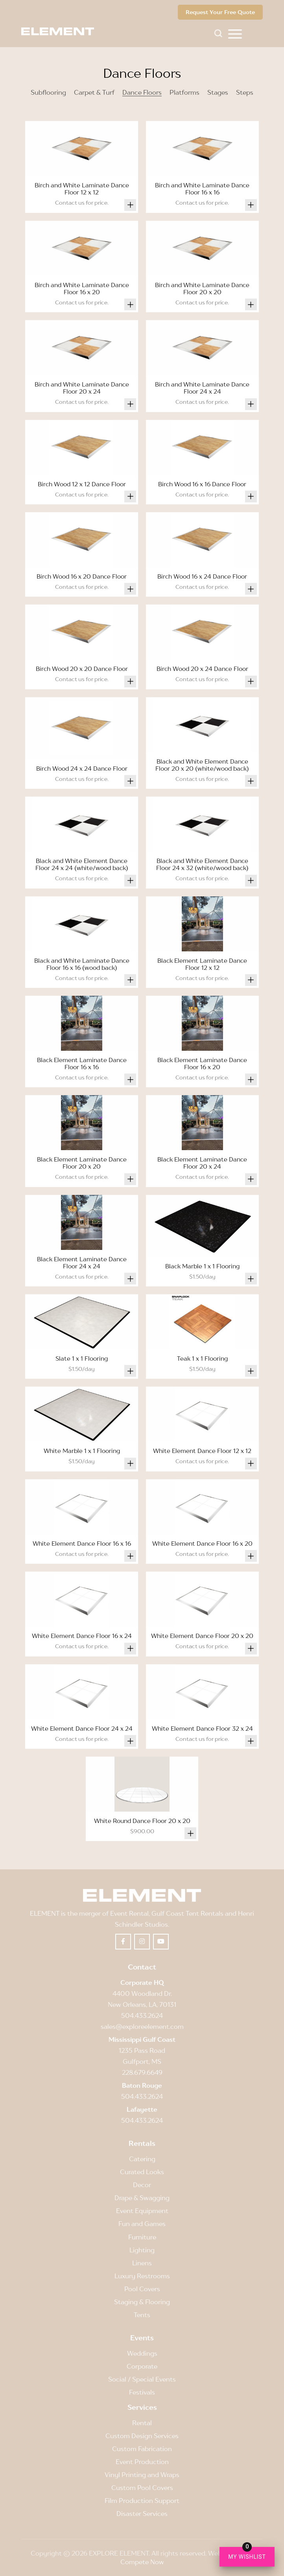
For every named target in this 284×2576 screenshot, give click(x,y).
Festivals (142, 2392)
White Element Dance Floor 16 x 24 (82, 1635)
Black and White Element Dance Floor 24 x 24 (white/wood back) (81, 864)
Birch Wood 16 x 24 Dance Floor (202, 576)
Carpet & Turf (94, 92)
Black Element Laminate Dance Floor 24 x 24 (82, 1262)
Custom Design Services (142, 2436)
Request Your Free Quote (220, 12)
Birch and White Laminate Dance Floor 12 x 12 (82, 188)
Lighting (142, 2250)
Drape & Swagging (142, 2198)
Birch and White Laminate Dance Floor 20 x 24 (82, 388)
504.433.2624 (142, 2015)
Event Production (142, 2462)
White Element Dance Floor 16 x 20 (202, 1543)
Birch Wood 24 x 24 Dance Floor (81, 768)
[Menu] (235, 33)
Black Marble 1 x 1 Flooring (202, 1266)
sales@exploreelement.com (142, 2026)
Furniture (142, 2237)
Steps (244, 92)
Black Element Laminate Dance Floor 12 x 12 (202, 964)
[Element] (60, 31)
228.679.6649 (142, 2072)
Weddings (142, 2353)
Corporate (142, 2366)
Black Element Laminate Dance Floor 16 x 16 (82, 1063)
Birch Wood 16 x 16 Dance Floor (202, 483)
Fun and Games (142, 2224)
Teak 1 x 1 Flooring (202, 1358)
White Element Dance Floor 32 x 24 (202, 1728)
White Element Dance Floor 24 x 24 (82, 1728)
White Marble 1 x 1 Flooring (82, 1450)
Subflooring (48, 92)
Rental (142, 2423)
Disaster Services (142, 2513)
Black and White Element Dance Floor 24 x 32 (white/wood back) (202, 864)
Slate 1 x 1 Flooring (81, 1358)
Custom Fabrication (142, 2449)
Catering (142, 2159)
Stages (217, 92)
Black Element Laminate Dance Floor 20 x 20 (82, 1163)
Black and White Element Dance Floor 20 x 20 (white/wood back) (202, 765)
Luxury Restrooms (142, 2276)
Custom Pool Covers (142, 2488)
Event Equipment (142, 2211)
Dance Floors (142, 92)
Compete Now (142, 2562)
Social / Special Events (142, 2379)
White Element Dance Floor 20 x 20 (202, 1635)
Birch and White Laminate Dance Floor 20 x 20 (202, 288)
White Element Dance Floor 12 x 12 (202, 1450)
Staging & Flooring (142, 2302)
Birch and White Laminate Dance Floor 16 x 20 (82, 288)
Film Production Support (142, 2501)
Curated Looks (142, 2172)
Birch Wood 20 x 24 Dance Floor (202, 668)
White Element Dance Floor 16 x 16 (82, 1543)
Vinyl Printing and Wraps (142, 2475)
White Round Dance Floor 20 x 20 (142, 1820)
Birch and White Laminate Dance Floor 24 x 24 (202, 388)
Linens (142, 2263)
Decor (142, 2185)
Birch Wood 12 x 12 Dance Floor (82, 483)
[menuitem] (235, 33)
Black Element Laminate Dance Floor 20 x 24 (202, 1163)
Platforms (184, 92)
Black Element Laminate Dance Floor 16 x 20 (202, 1063)
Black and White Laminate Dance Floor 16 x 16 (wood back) (81, 964)
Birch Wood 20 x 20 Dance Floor (82, 668)
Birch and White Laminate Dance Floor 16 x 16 (202, 188)
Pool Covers (142, 2289)
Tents (142, 2315)
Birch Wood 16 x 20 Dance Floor (82, 576)
